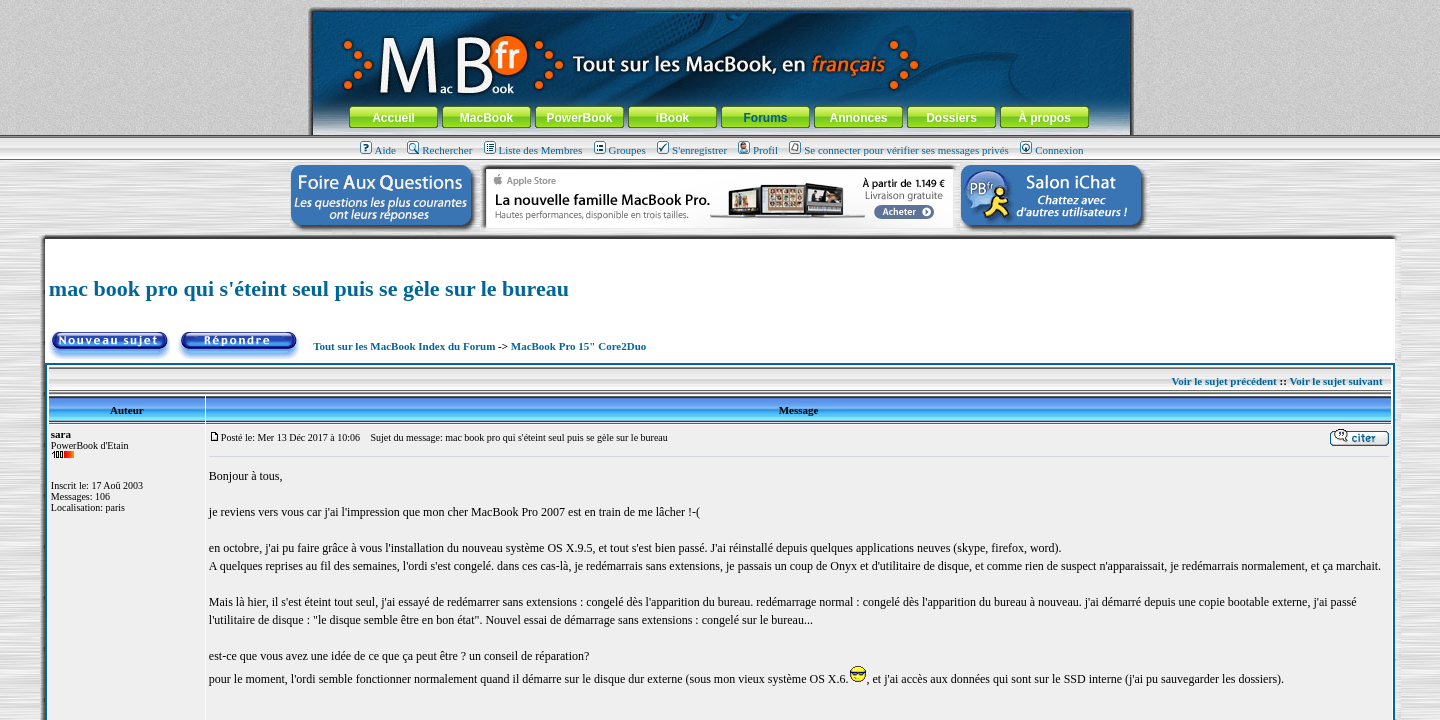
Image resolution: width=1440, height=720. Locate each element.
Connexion (1051, 150)
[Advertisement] (720, 246)
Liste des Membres (533, 150)
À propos (1044, 118)
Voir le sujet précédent (1223, 381)
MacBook (486, 118)
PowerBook (579, 118)
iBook (672, 118)
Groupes (620, 150)
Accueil (393, 118)
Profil (758, 150)
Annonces (858, 118)
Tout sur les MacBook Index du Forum (404, 346)
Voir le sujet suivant (1335, 381)
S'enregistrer (692, 150)
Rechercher (439, 150)
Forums (765, 118)
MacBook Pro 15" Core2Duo (579, 346)
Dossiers (951, 118)
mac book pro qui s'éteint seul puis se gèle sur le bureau (309, 288)
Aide (378, 150)
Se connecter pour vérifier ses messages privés (899, 150)
